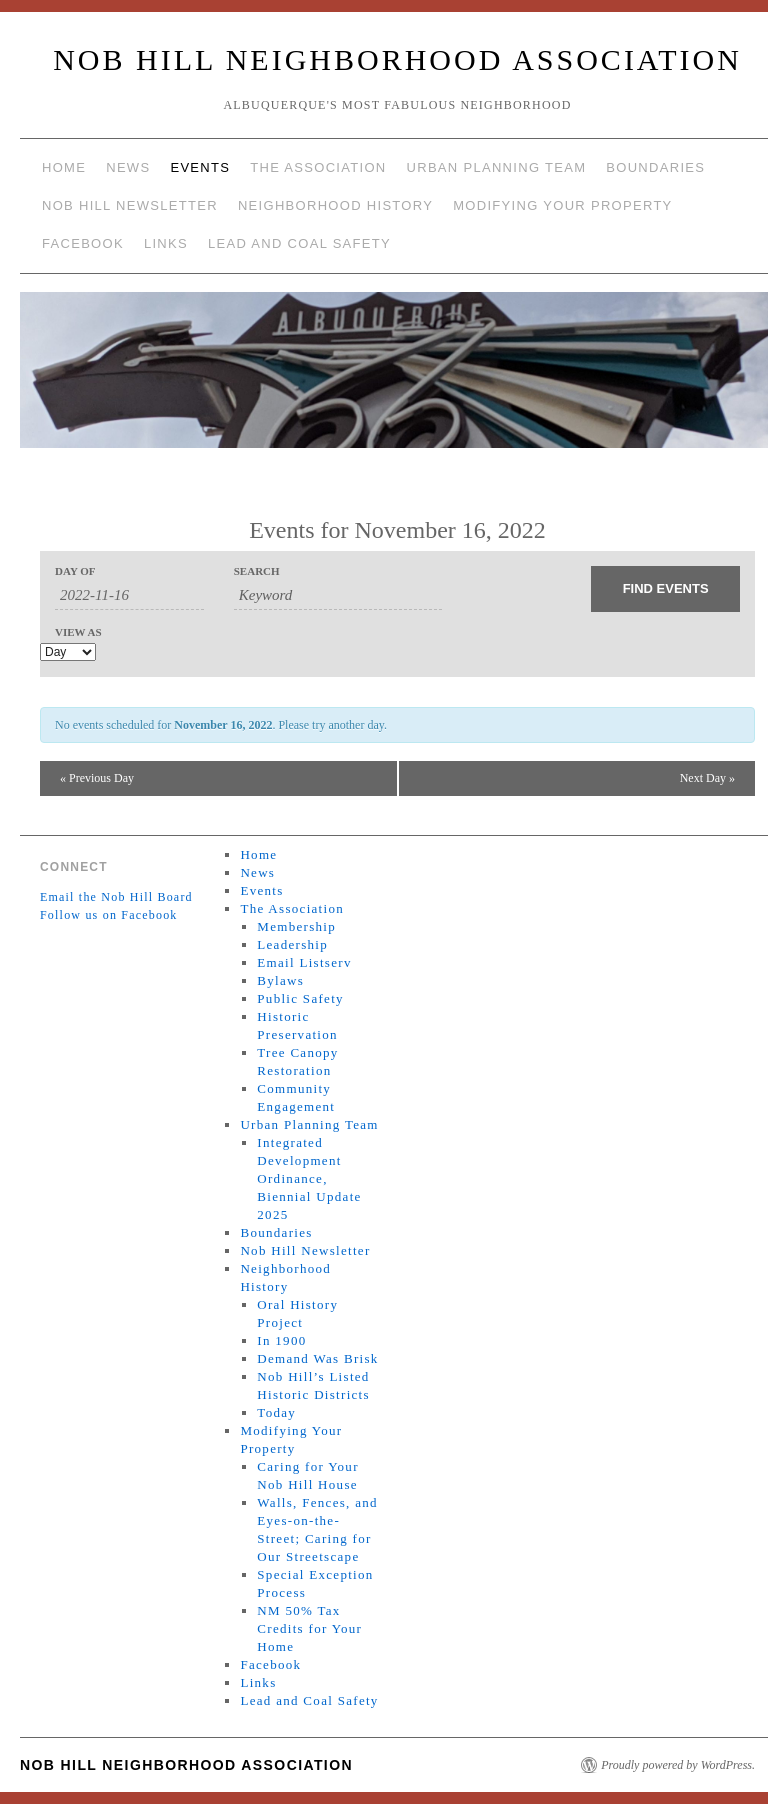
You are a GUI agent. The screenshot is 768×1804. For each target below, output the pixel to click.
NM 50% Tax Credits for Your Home (309, 1628)
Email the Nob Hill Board (116, 897)
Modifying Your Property (562, 205)
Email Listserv (304, 962)
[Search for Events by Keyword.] (338, 596)
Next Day (707, 778)
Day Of (75, 571)
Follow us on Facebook (109, 915)
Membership (296, 926)
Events (200, 167)
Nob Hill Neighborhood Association (397, 59)
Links (166, 243)
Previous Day (97, 778)
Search (257, 571)
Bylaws (280, 980)
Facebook (83, 243)
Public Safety (300, 998)
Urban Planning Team (497, 167)
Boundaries (655, 167)
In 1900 (281, 1340)
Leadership (292, 944)
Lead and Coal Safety (299, 243)
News (128, 167)
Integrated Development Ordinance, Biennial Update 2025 (309, 1178)
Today (276, 1412)
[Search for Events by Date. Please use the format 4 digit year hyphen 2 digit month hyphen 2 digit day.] (129, 596)
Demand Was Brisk (317, 1358)
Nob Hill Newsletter (130, 205)
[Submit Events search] (665, 589)
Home (64, 167)
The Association (318, 167)
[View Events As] (68, 652)
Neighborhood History (335, 205)
